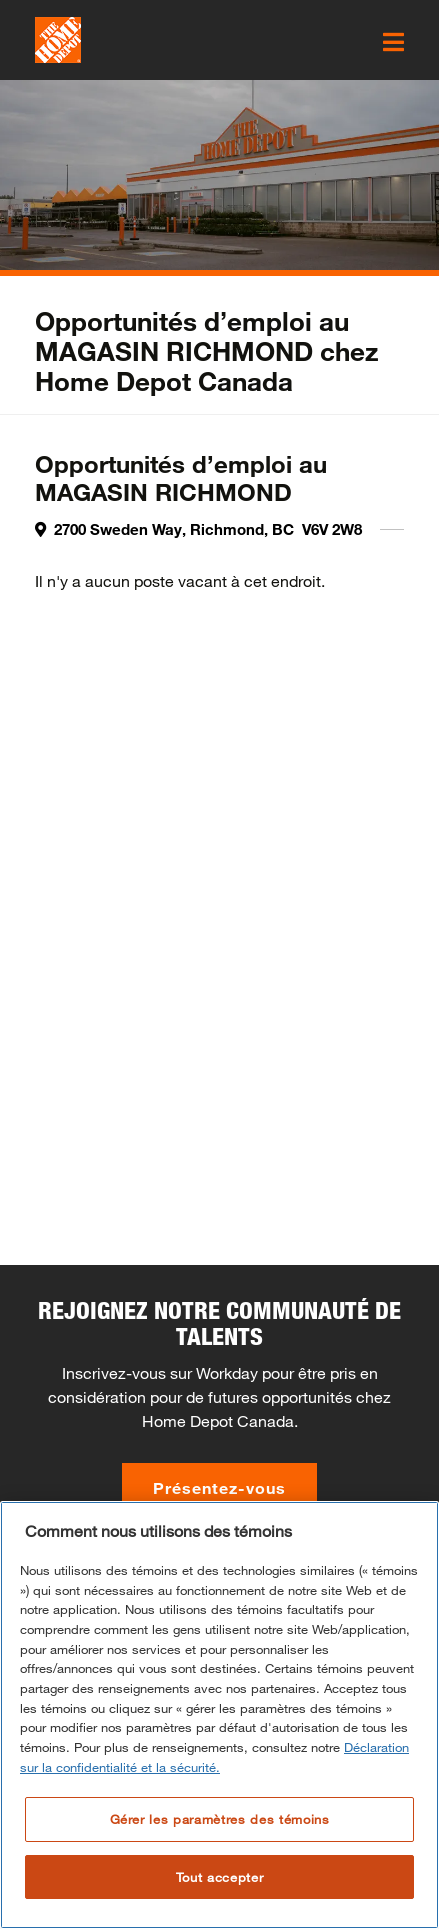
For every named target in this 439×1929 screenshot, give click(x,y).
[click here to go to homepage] (58, 40)
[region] (219, 1715)
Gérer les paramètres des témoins (220, 1819)
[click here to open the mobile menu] (393, 42)
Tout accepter (220, 1877)
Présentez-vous (219, 1487)
